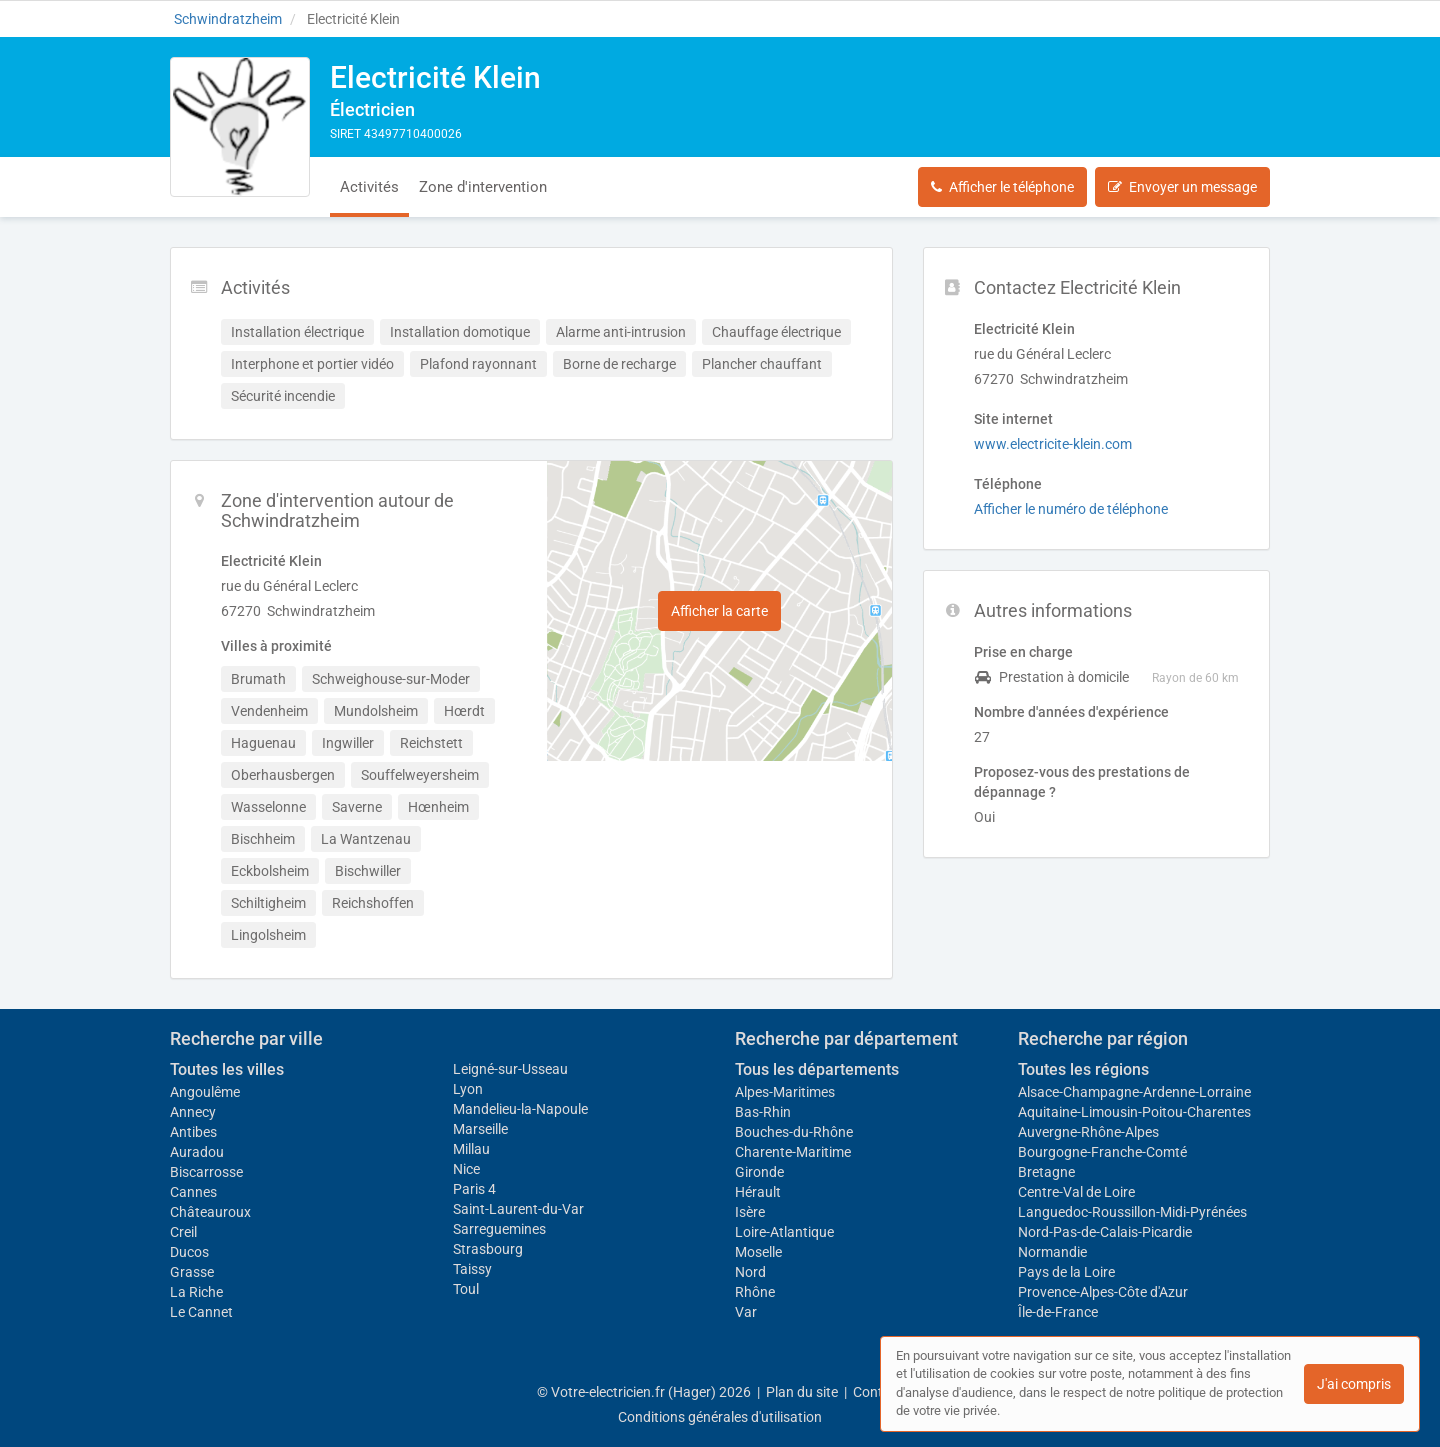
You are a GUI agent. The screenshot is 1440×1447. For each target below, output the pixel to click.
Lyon (468, 1089)
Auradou (197, 1152)
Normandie (1052, 1252)
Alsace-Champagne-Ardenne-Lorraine (1134, 1092)
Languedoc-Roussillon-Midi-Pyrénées (1132, 1212)
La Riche (196, 1292)
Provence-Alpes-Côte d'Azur (1103, 1292)
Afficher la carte (719, 611)
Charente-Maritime (793, 1152)
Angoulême (205, 1092)
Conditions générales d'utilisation (720, 1417)
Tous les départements (817, 1069)
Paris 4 (474, 1189)
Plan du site (802, 1392)
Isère (750, 1212)
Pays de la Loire (1066, 1272)
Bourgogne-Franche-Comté (1102, 1152)
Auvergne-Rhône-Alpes (1088, 1132)
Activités (369, 187)
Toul (466, 1289)
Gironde (759, 1172)
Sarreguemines (499, 1229)
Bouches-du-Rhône (794, 1132)
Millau (471, 1149)
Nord (750, 1272)
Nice (466, 1169)
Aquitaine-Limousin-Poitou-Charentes (1134, 1112)
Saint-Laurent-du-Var (518, 1209)
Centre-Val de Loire (1076, 1192)
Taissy (472, 1269)
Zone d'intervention (483, 187)
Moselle (758, 1252)
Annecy (193, 1112)
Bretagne (1046, 1172)
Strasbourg (488, 1249)
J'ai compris (1354, 1384)
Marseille (480, 1129)
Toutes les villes (227, 1069)
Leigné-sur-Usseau (510, 1069)
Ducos (189, 1252)
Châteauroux (210, 1212)
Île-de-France (1058, 1312)
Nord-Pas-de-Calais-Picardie (1105, 1232)
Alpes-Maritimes (785, 1092)
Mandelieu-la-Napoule (520, 1109)
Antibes (193, 1132)
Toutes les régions (1083, 1069)
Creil (183, 1232)
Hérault (758, 1192)
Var (746, 1312)
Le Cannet (201, 1312)
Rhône (755, 1292)
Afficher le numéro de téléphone (1071, 509)
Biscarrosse (206, 1172)
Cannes (193, 1192)
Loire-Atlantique (784, 1232)
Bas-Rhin (763, 1112)
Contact (878, 1392)
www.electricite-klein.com (1053, 444)
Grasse (192, 1272)
